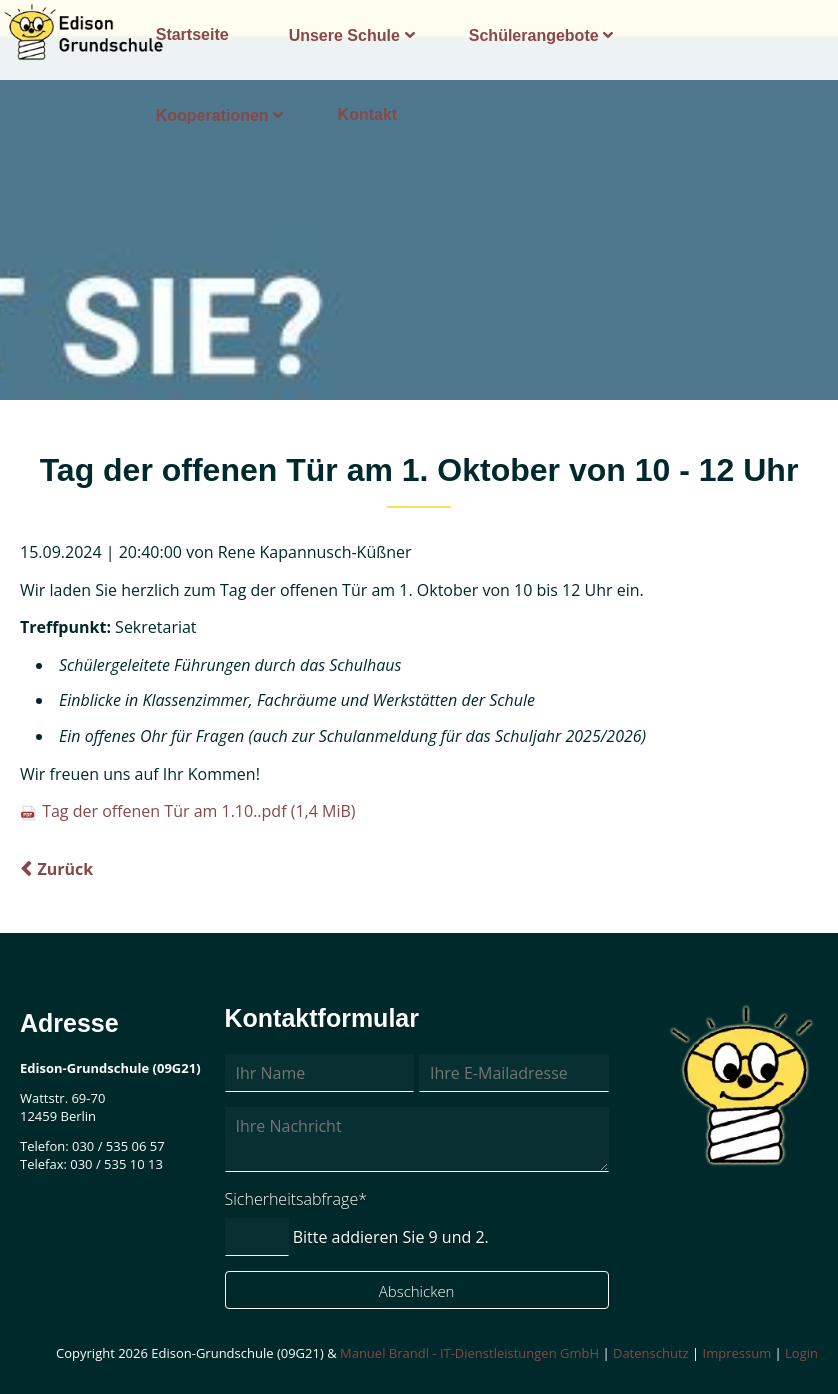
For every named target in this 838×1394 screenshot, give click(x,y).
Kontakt (368, 114)
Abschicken (417, 1291)
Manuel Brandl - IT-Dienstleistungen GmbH (469, 1353)
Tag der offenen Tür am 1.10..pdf (198, 811)
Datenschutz (651, 1353)
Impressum (737, 1353)
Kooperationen (212, 115)
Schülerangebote (534, 35)
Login (801, 1353)
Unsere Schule (344, 35)
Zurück (65, 869)
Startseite (192, 34)
